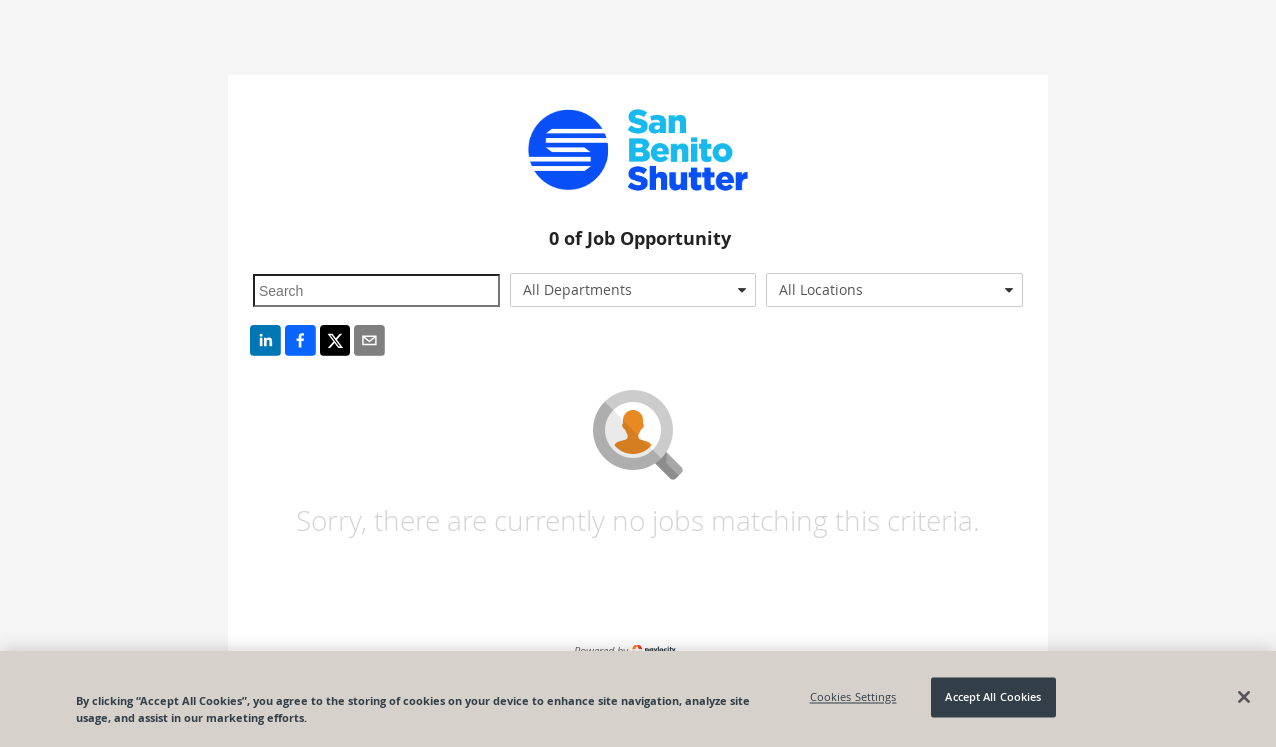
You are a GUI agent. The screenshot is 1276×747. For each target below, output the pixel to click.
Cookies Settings (853, 697)
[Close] (1244, 697)
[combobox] (633, 290)
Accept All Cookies (993, 697)
